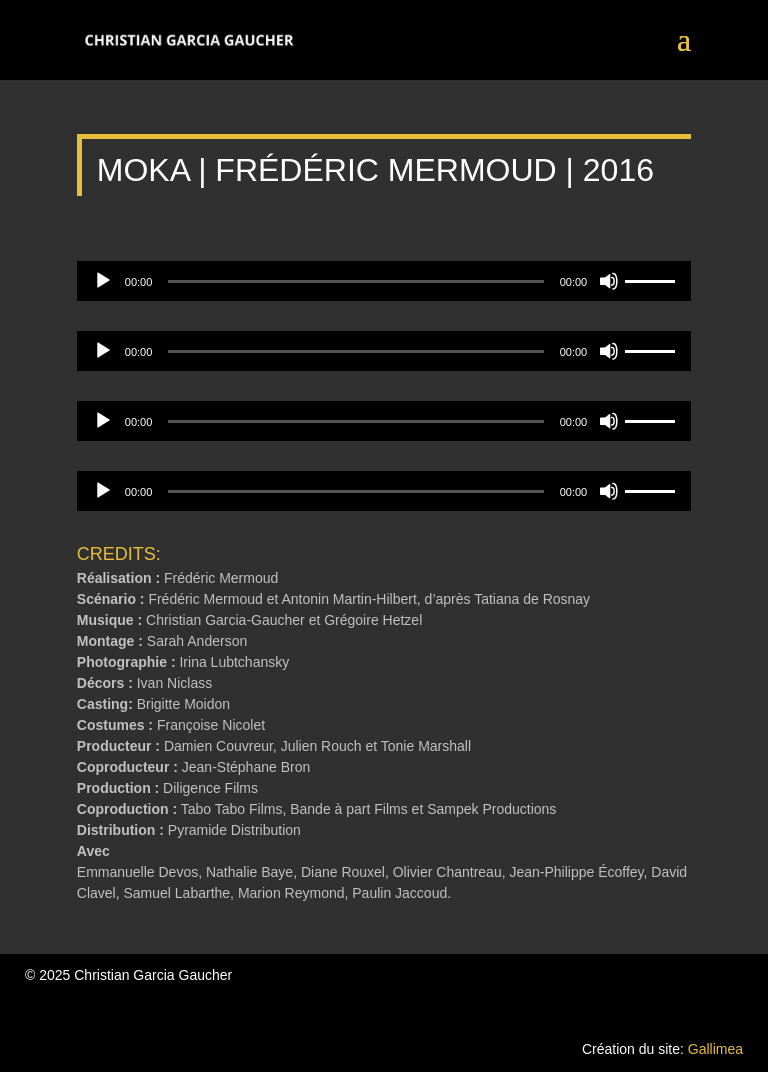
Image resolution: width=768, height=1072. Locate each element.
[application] (384, 281)
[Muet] (609, 281)
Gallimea (715, 1049)
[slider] (355, 281)
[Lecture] (103, 281)
